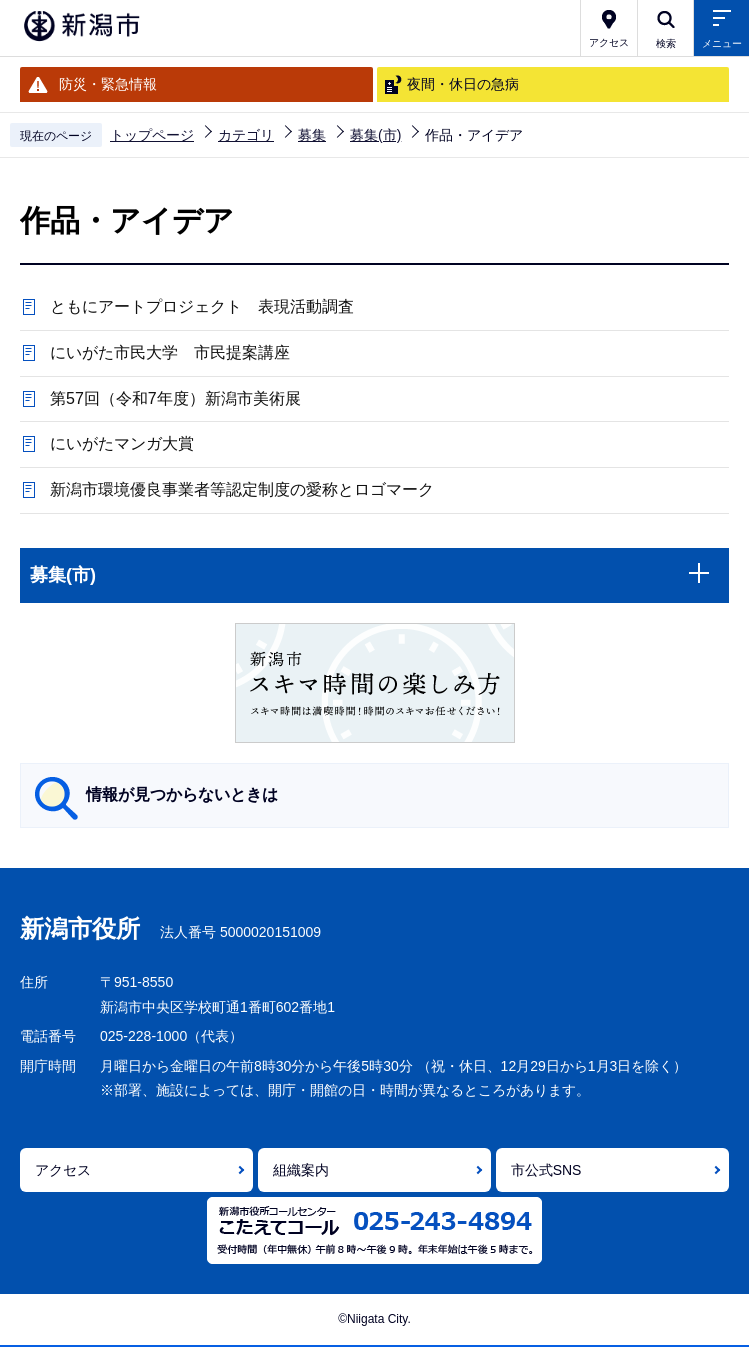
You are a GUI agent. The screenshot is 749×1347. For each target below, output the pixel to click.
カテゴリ (246, 135)
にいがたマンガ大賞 (122, 443)
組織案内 (301, 1170)
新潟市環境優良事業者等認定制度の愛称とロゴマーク (242, 489)
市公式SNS (546, 1170)
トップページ (152, 135)
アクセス (63, 1170)
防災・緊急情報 (108, 84)
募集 (312, 135)
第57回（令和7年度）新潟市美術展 (175, 398)
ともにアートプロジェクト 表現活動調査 (202, 306)
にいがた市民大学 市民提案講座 (170, 352)
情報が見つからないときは (182, 794)
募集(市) (375, 135)
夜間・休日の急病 (463, 84)
